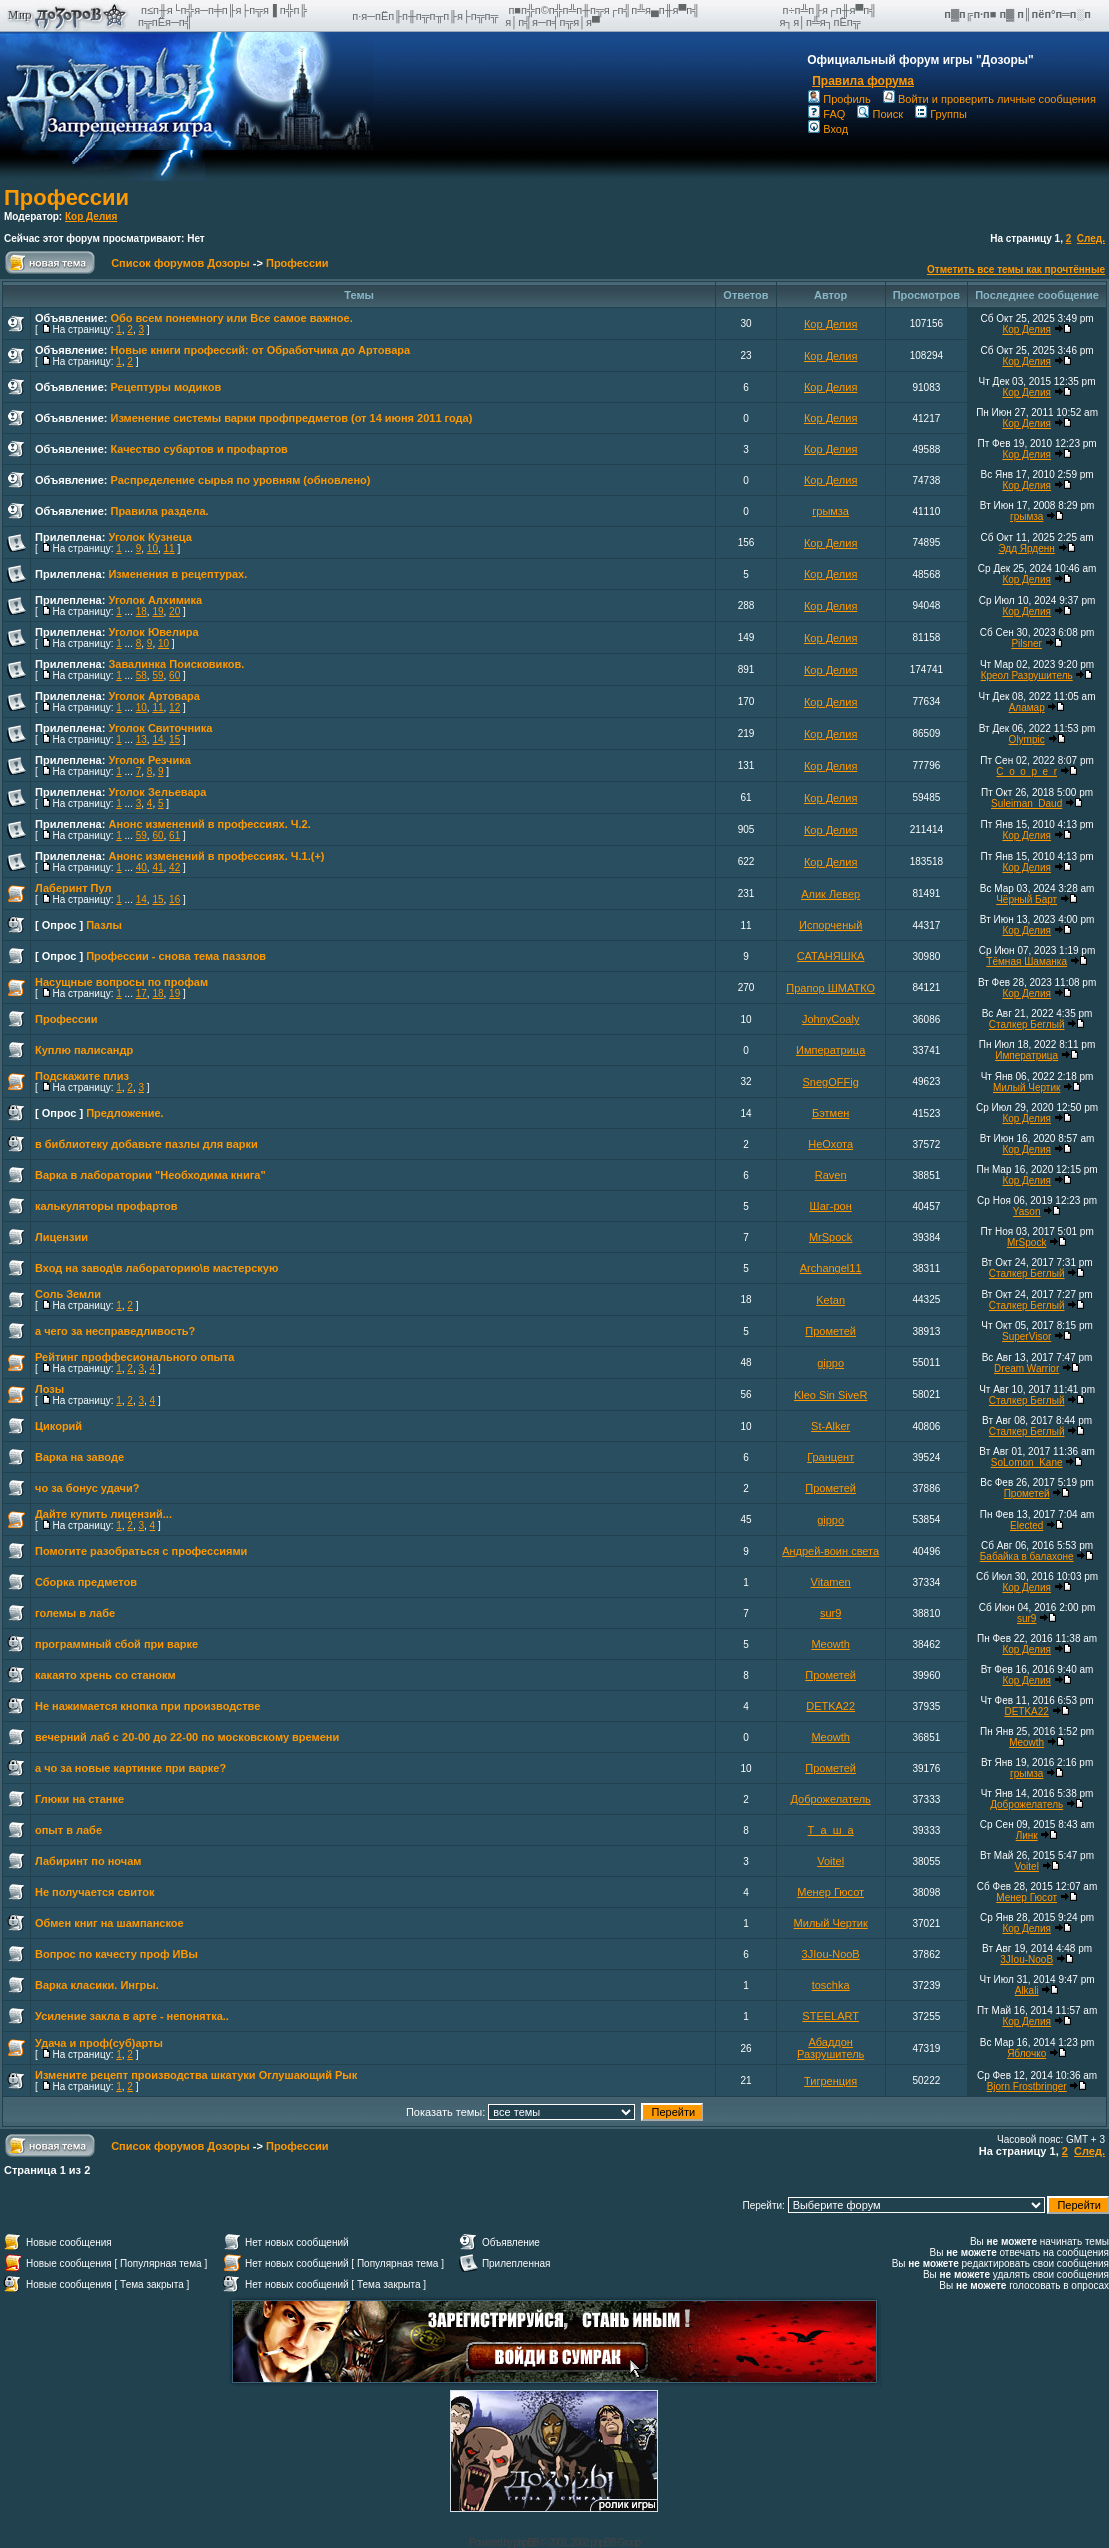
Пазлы (104, 925)
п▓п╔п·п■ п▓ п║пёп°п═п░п (1019, 14)
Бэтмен (830, 1113)
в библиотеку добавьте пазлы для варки (146, 1144)
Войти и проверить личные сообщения (989, 99)
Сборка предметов (86, 1582)
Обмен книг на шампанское (109, 1923)
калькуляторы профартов (106, 1206)
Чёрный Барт (1026, 899)
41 (157, 867)
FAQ (826, 114)
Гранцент (830, 1457)
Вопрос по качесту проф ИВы (116, 1954)
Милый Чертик (1026, 1087)
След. (1091, 238)
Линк (1027, 1835)
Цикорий (58, 1426)
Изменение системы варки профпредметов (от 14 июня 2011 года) (291, 418)
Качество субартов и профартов (198, 449)
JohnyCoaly (830, 1019)
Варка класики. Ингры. (97, 1985)
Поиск (879, 114)
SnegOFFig (831, 1082)
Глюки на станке (79, 1799)
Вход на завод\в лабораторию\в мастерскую (156, 1268)
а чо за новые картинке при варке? (130, 1768)
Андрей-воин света (830, 1551)
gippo (830, 1363)
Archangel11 (831, 1268)
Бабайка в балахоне (1027, 1556)
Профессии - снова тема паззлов (176, 956)
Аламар (1027, 707)
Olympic (1027, 739)
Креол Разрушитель (1027, 675)
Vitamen (831, 1582)
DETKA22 (830, 1706)
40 (141, 867)
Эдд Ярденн (1027, 548)
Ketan (830, 1300)
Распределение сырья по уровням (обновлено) (240, 480)
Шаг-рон (831, 1206)
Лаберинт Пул (73, 888)
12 (174, 707)
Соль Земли (68, 1294)
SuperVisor (1026, 1336)
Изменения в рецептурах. (177, 574)
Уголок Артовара (153, 696)
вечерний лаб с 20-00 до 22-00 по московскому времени (187, 1737)
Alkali (1027, 1990)
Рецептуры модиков (165, 387)
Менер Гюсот (830, 1892)
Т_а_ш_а (831, 1830)
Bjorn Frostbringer (1027, 2086)
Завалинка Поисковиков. (176, 664)
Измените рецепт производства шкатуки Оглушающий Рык (196, 2075)
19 (157, 611)
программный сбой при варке (116, 1644)
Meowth (830, 1644)
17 (141, 993)
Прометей (830, 1331)
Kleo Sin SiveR (830, 1395)
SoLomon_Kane (1027, 1462)
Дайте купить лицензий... (103, 1514)
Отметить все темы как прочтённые (1016, 269)
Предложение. (125, 1113)
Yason (1027, 1211)
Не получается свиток (95, 1892)
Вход (828, 129)
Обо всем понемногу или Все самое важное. (231, 318)
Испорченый (830, 925)
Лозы (49, 1389)
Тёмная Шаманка (1026, 961)
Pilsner (1026, 643)
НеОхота (830, 1144)
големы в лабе (75, 1613)
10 (152, 548)
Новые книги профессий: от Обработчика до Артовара (260, 350)
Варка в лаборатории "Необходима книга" (150, 1175)
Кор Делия (91, 216)
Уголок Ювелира (153, 632)
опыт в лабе (68, 1830)
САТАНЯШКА (831, 956)
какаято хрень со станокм (105, 1675)
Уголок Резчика (149, 760)
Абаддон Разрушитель (830, 2048)
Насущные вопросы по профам (121, 982)
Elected (1026, 1525)
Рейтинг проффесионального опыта (134, 1357)
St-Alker (830, 1426)
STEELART (830, 2016)
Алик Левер (830, 894)
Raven (831, 1175)
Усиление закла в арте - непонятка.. (132, 2016)
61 (174, 835)
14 (157, 739)
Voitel (830, 1861)
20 (174, 611)
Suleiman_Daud (1026, 803)
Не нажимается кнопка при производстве (147, 1706)
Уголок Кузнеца (149, 537)
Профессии (66, 197)
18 (141, 611)
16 (174, 899)
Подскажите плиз (82, 1076)
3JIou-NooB (831, 1954)
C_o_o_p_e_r (1026, 771)
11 (169, 548)
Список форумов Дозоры (180, 263)
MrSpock (830, 1237)
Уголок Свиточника (160, 728)
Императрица (830, 1050)
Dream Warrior (1026, 1368)
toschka (831, 1985)
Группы (941, 114)
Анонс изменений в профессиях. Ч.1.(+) (216, 856)
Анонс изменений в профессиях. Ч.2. (209, 824)
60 (174, 675)
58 (141, 675)
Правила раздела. (159, 511)
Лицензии (61, 1237)
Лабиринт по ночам (88, 1861)
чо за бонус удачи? (87, 1488)
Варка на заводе (79, 1457)
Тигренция (830, 2081)
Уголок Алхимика (155, 600)
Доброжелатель (830, 1799)
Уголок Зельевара (157, 792)
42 (174, 867)
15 (174, 739)
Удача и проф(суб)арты (99, 2043)
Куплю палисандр (84, 1050)
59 (157, 675)
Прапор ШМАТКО (830, 988)
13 (141, 739)
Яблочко (1026, 2053)
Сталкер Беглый (1027, 1024)
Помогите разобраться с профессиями (141, 1551)
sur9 (830, 1613)
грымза (830, 511)
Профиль (839, 99)
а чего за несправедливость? (115, 1331)
